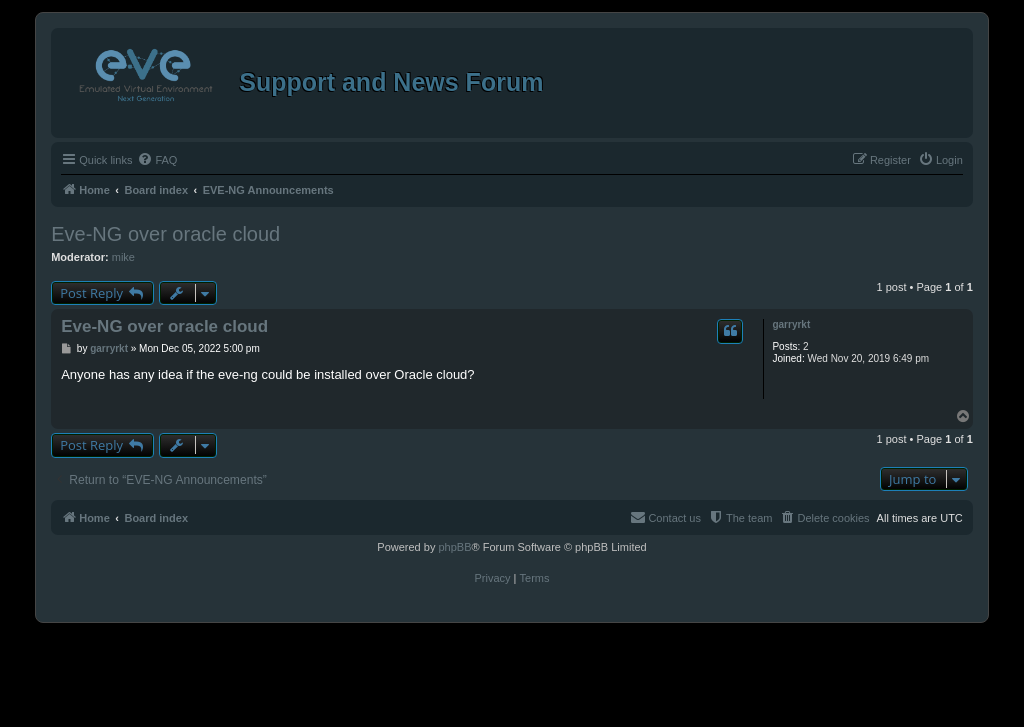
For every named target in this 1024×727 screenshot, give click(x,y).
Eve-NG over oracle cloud (165, 234)
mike (123, 257)
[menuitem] (157, 160)
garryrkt (791, 324)
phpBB (454, 547)
